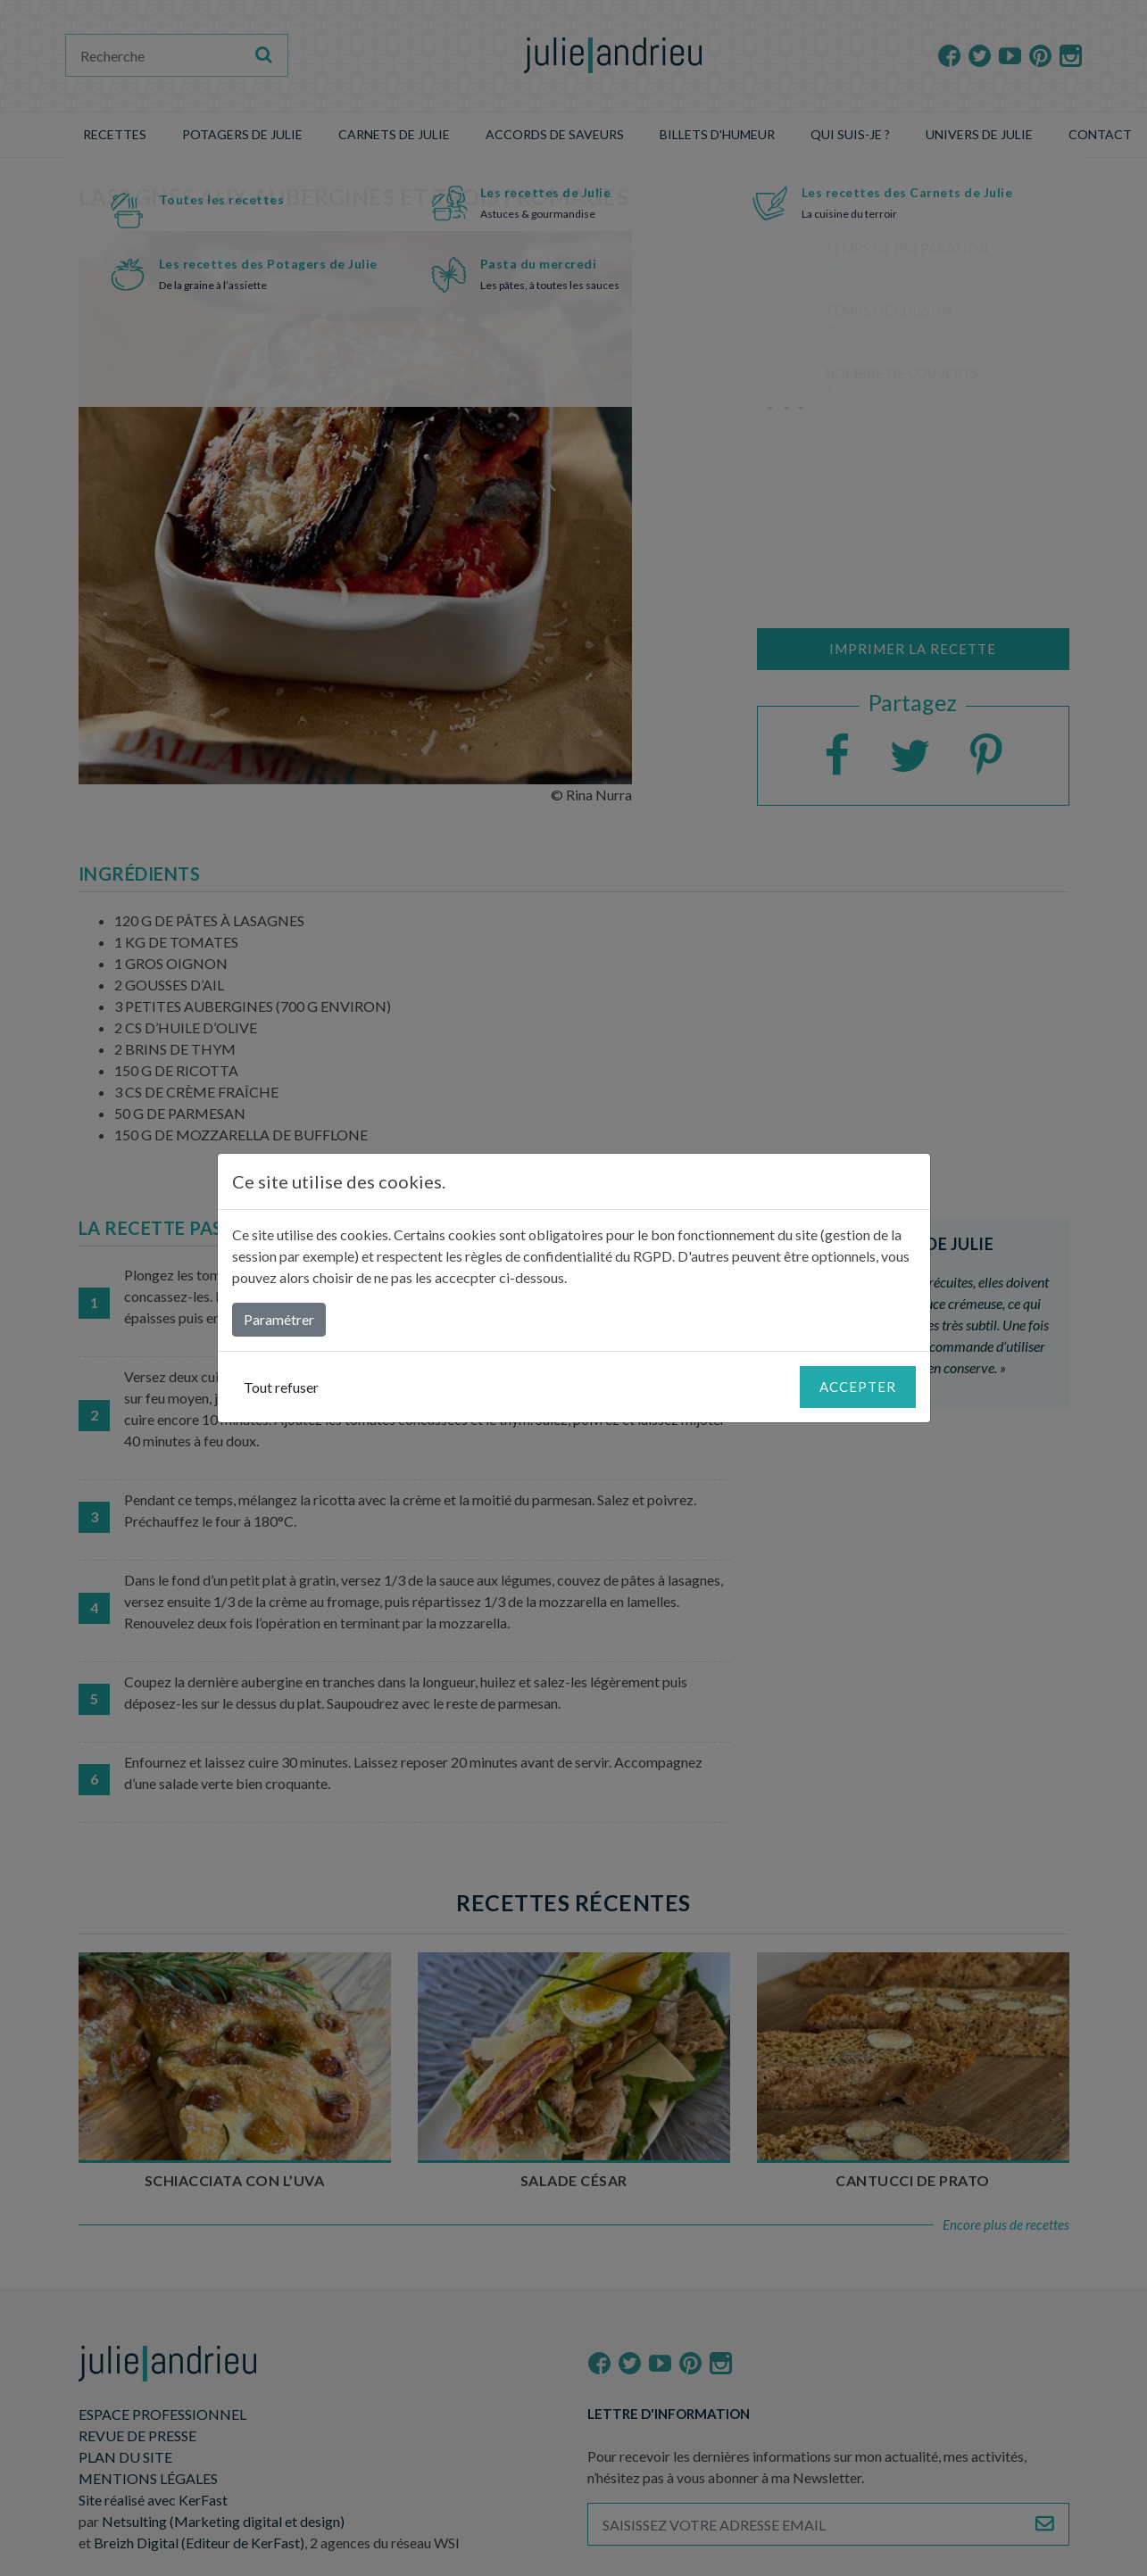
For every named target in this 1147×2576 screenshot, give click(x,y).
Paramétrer (279, 1319)
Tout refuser (281, 1387)
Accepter (857, 1387)
